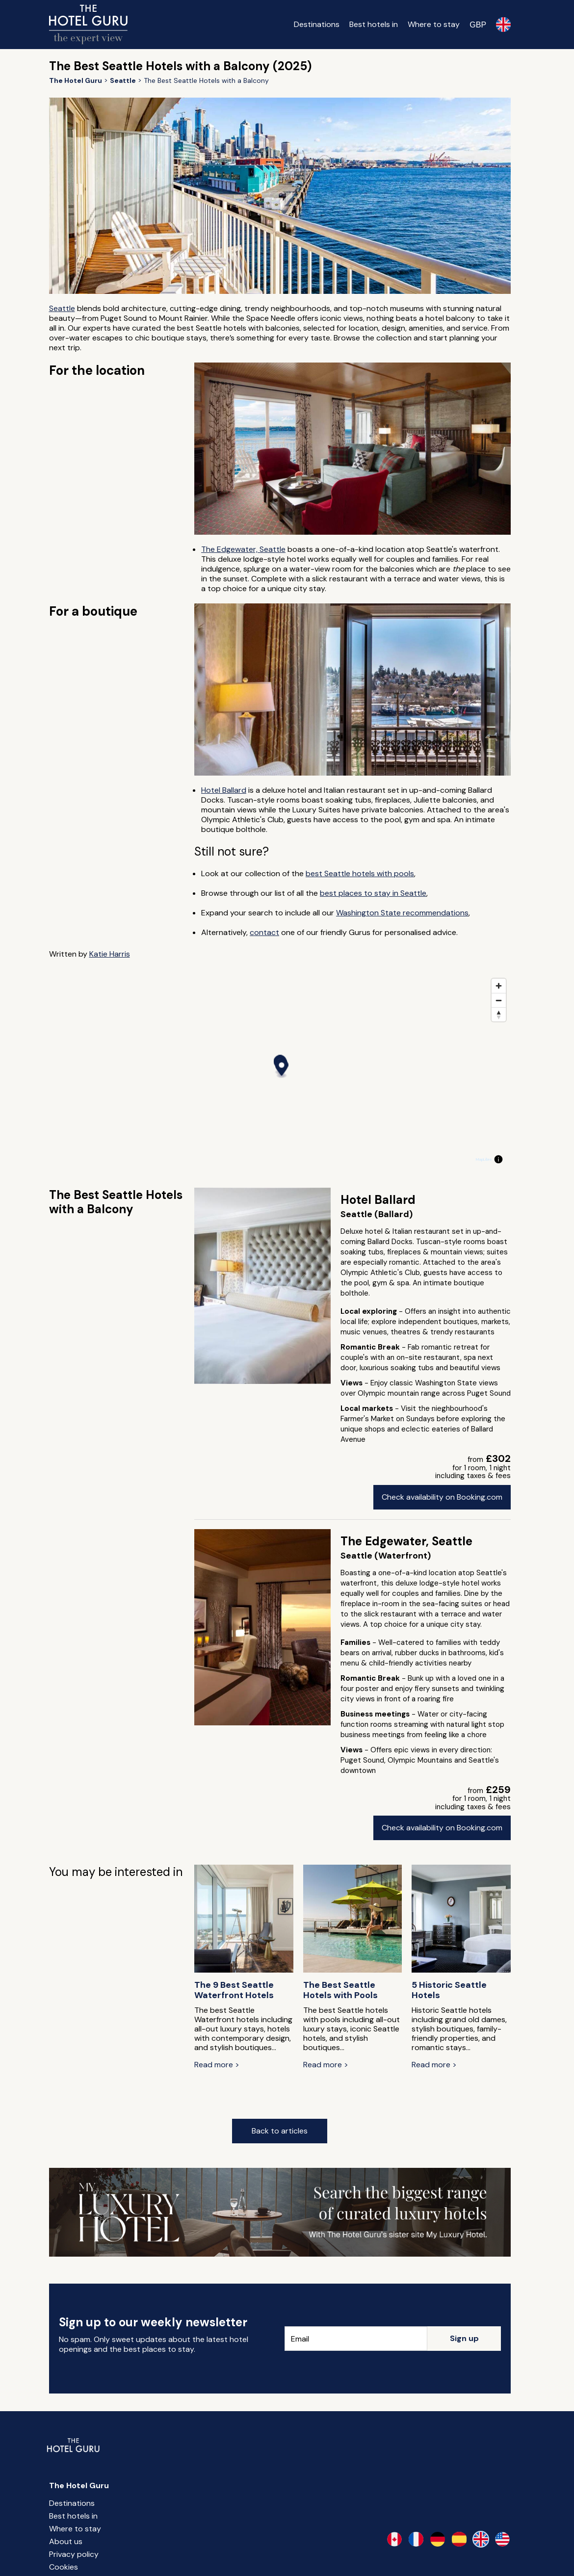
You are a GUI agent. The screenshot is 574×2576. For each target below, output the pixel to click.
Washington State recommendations (402, 913)
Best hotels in (373, 24)
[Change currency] (478, 24)
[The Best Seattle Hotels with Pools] (352, 1920)
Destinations (316, 24)
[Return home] (88, 24)
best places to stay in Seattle (373, 893)
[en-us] (502, 2539)
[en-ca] (394, 2539)
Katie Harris (109, 954)
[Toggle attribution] (498, 1159)
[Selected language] (503, 24)
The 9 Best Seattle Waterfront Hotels (234, 1990)
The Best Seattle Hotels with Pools (340, 1990)
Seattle (62, 308)
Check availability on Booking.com (442, 1497)
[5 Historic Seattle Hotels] (461, 1920)
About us (65, 2541)
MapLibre (484, 1159)
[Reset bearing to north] (499, 1014)
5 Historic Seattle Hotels (449, 1990)
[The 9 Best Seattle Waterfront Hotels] (243, 1920)
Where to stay (434, 24)
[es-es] (459, 2539)
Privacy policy (74, 2554)
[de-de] (437, 2539)
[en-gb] (480, 2539)
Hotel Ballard (223, 790)
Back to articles (280, 2131)
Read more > (216, 2065)
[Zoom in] (499, 986)
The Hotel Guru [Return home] (79, 2485)
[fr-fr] (416, 2539)
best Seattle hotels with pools (360, 873)
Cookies (63, 2567)
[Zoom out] (499, 1000)
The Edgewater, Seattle (243, 549)
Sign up (464, 2338)
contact (264, 932)
